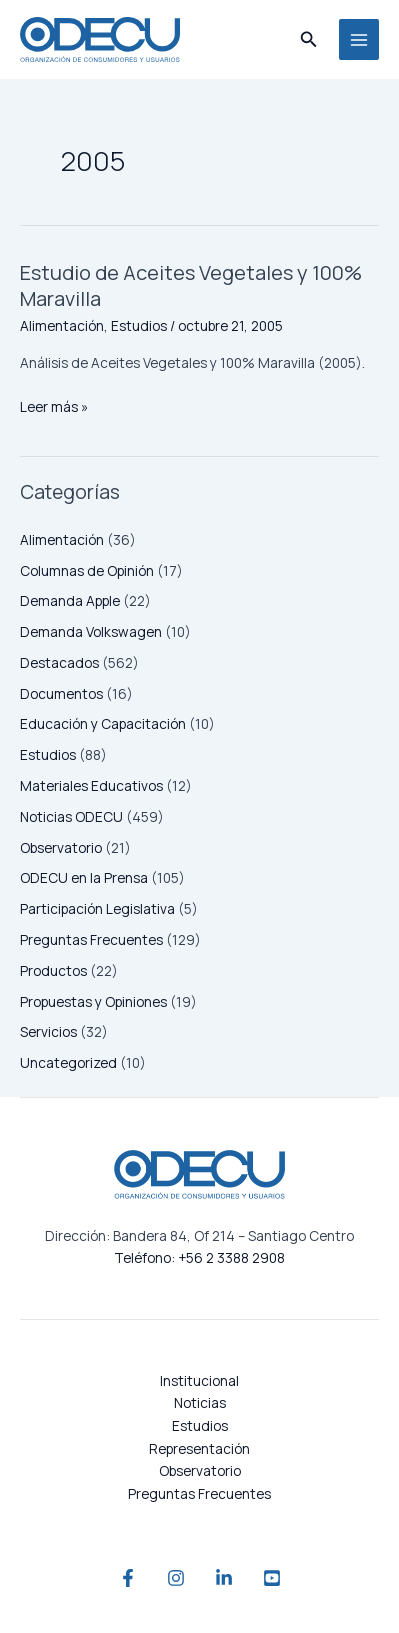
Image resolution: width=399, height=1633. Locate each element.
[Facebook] (128, 1578)
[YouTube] (272, 1578)
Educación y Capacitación (103, 723)
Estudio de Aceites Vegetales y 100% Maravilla (191, 285)
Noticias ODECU (71, 816)
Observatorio (61, 847)
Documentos (61, 693)
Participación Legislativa (97, 908)
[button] (309, 40)
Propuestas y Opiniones (93, 1001)
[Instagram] (176, 1578)
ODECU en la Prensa (84, 877)
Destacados (59, 662)
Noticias (200, 1402)
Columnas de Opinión (87, 570)
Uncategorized (68, 1062)
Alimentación (62, 539)
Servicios (48, 1031)
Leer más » (54, 406)
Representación (199, 1448)
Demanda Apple (70, 600)
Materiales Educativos (91, 785)
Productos (53, 970)
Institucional (199, 1380)
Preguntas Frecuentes (91, 939)
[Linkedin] (224, 1578)
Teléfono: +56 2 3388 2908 (199, 1257)
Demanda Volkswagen (91, 631)
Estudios (48, 754)
